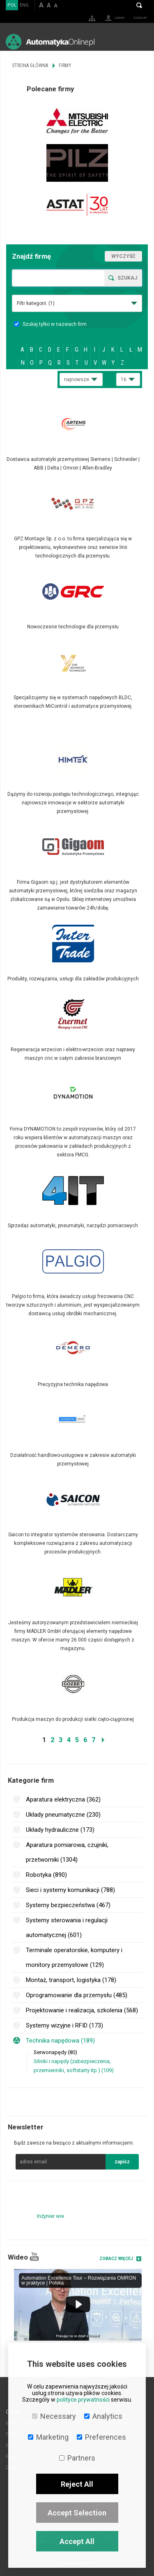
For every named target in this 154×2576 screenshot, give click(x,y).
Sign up (140, 18)
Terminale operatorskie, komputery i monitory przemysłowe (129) (74, 1957)
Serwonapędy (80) (55, 2052)
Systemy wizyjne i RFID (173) (64, 2025)
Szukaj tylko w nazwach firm (50, 324)
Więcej (77, 438)
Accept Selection (77, 2512)
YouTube (34, 2256)
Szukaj (127, 278)
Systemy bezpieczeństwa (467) (68, 1905)
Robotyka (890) (46, 1874)
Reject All (77, 2484)
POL (11, 5)
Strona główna (30, 65)
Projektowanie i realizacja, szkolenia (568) (82, 2010)
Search (139, 5)
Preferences (101, 2437)
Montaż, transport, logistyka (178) (71, 1980)
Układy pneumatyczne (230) (63, 1814)
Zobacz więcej (116, 2258)
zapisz (122, 2162)
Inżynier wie (50, 2216)
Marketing (48, 2437)
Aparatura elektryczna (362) (63, 1799)
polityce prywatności (83, 2399)
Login (119, 18)
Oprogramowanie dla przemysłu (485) (76, 1995)
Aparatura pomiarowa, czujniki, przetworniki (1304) (67, 1852)
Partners (77, 2458)
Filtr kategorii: (36, 303)
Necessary (54, 2416)
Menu (139, 41)
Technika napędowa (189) (60, 2040)
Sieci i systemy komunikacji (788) (70, 1890)
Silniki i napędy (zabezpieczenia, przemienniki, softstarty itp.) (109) (74, 2065)
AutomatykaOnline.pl (50, 41)
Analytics (103, 2416)
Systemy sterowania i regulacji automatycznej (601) (67, 1928)
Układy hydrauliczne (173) (60, 1829)
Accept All (77, 2541)
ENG (24, 5)
